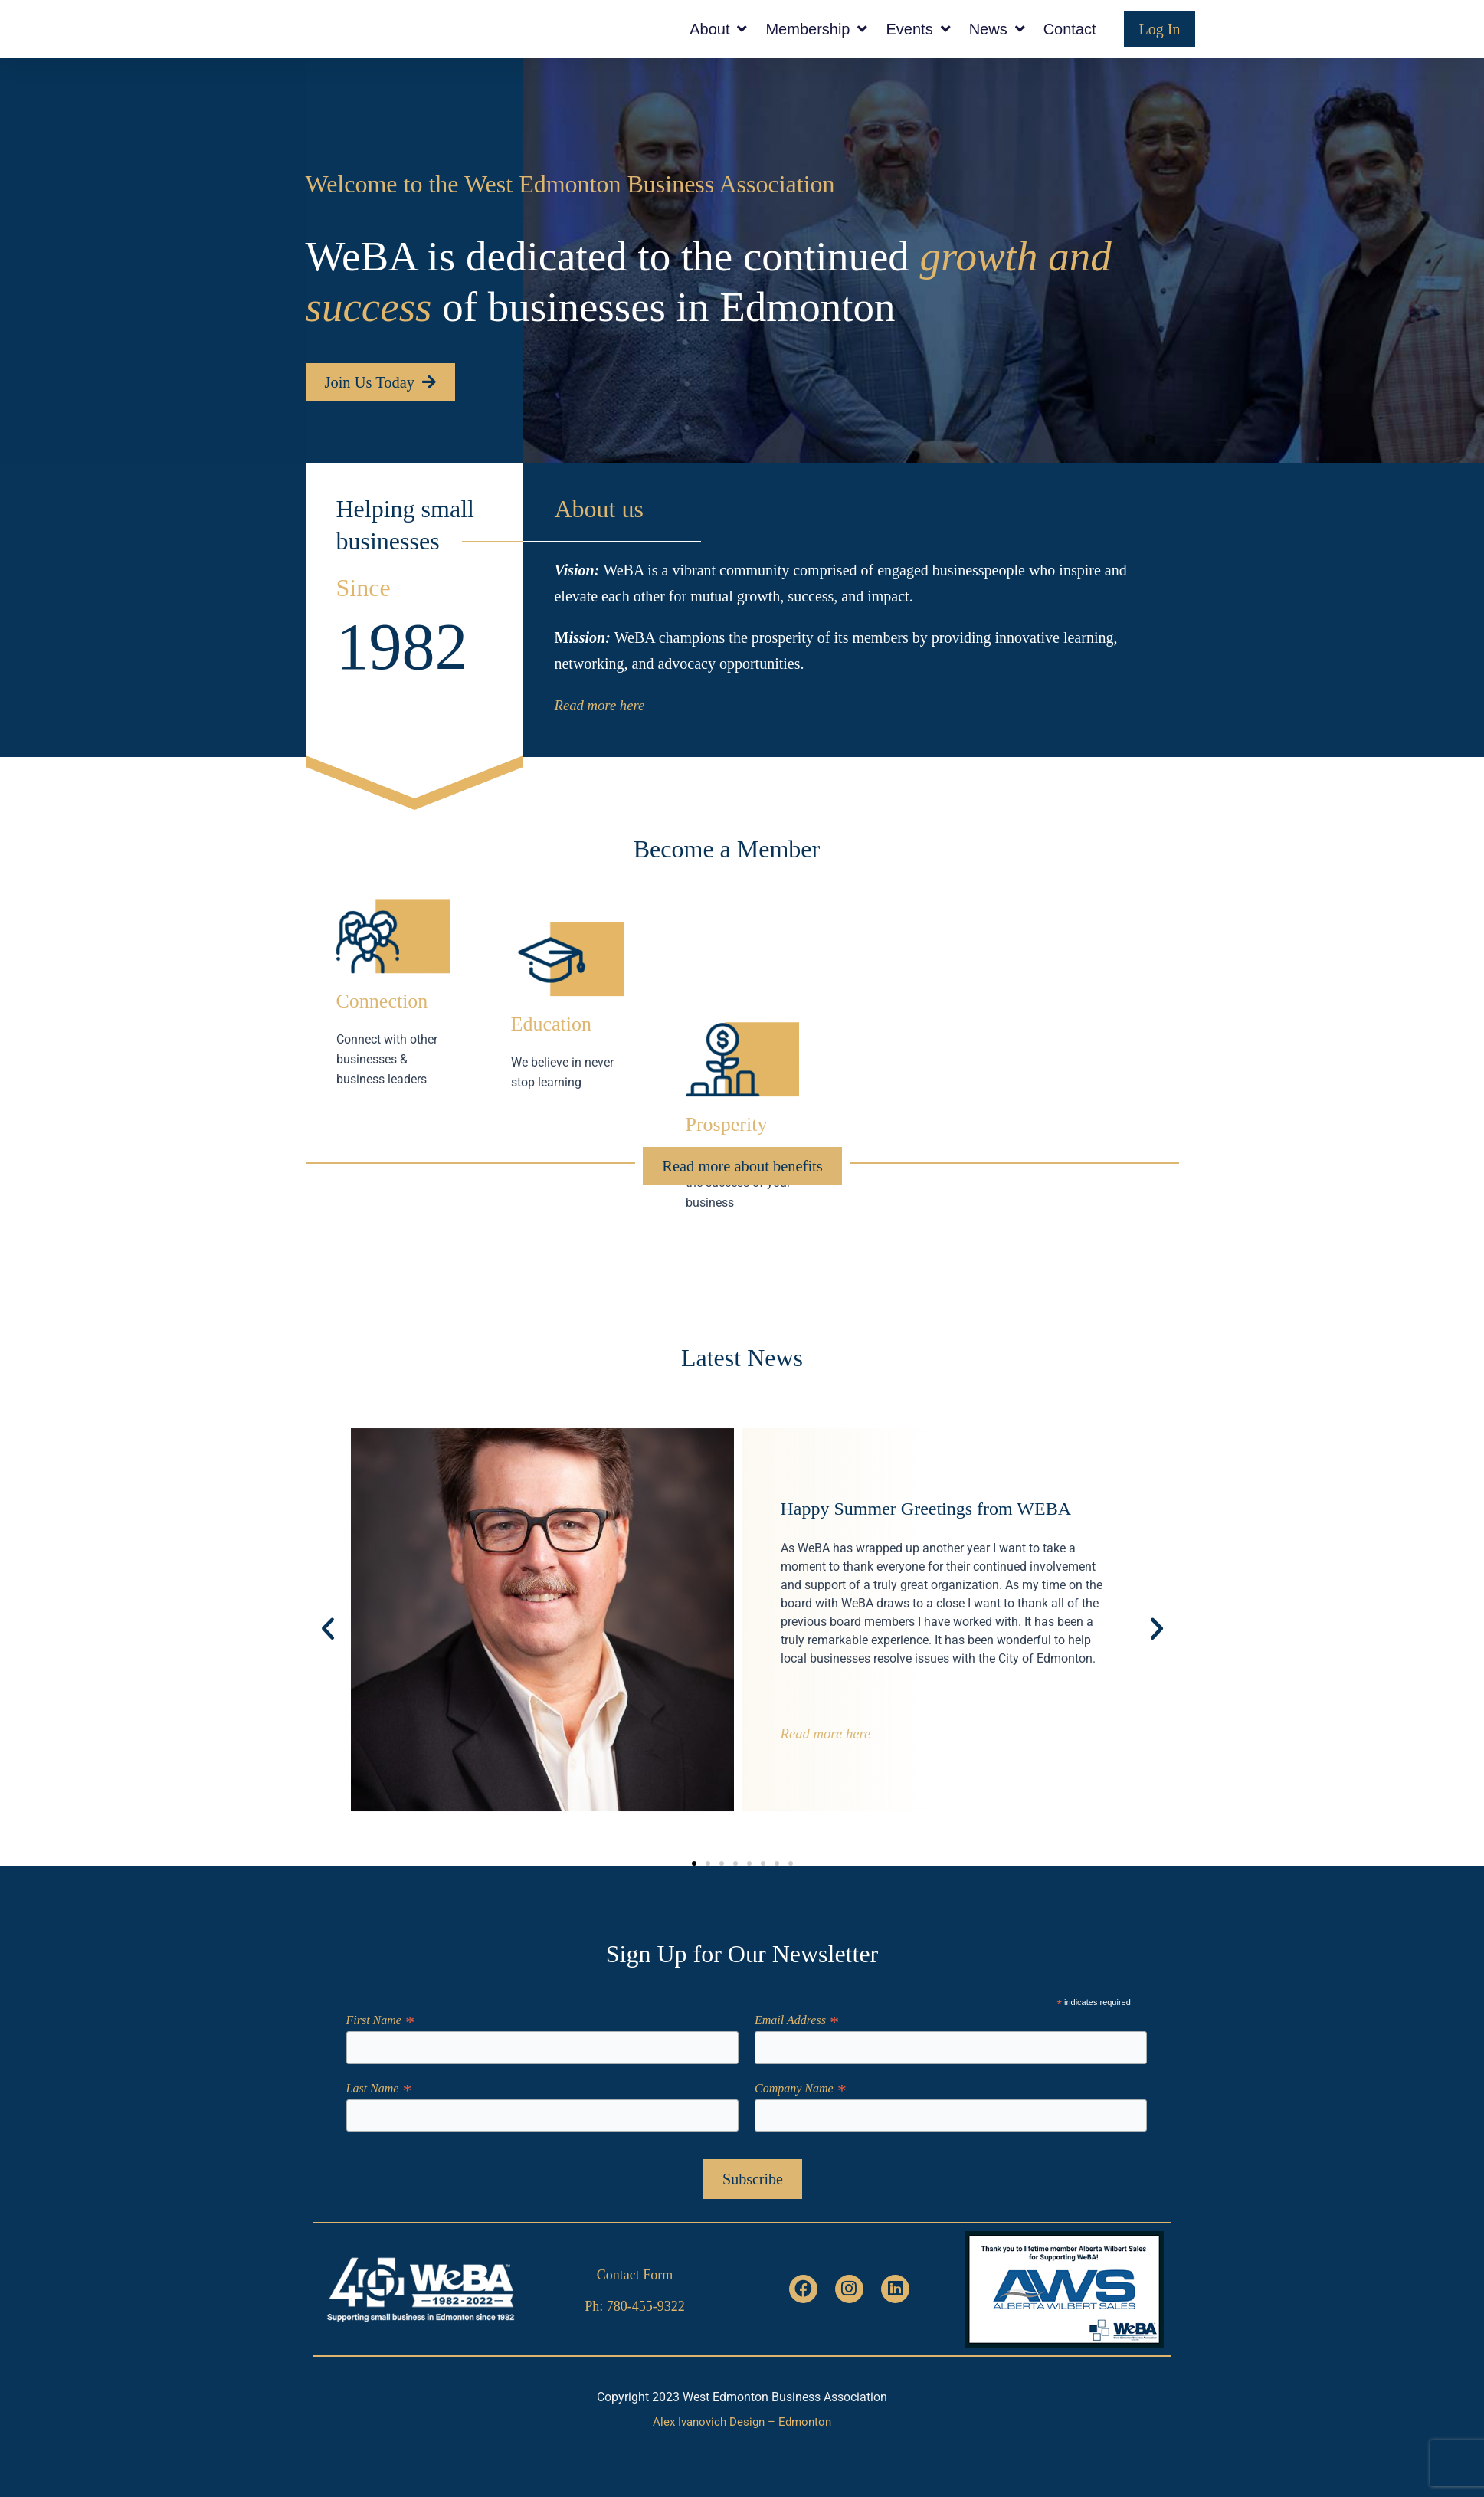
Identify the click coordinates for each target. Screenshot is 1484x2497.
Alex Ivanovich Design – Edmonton (742, 2421)
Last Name (378, 2087)
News (997, 44)
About (718, 44)
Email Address (796, 2017)
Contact (1069, 44)
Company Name (800, 2087)
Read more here (599, 737)
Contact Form (635, 2273)
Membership (816, 44)
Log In (1160, 44)
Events (918, 44)
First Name (380, 2017)
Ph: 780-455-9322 (635, 2305)
